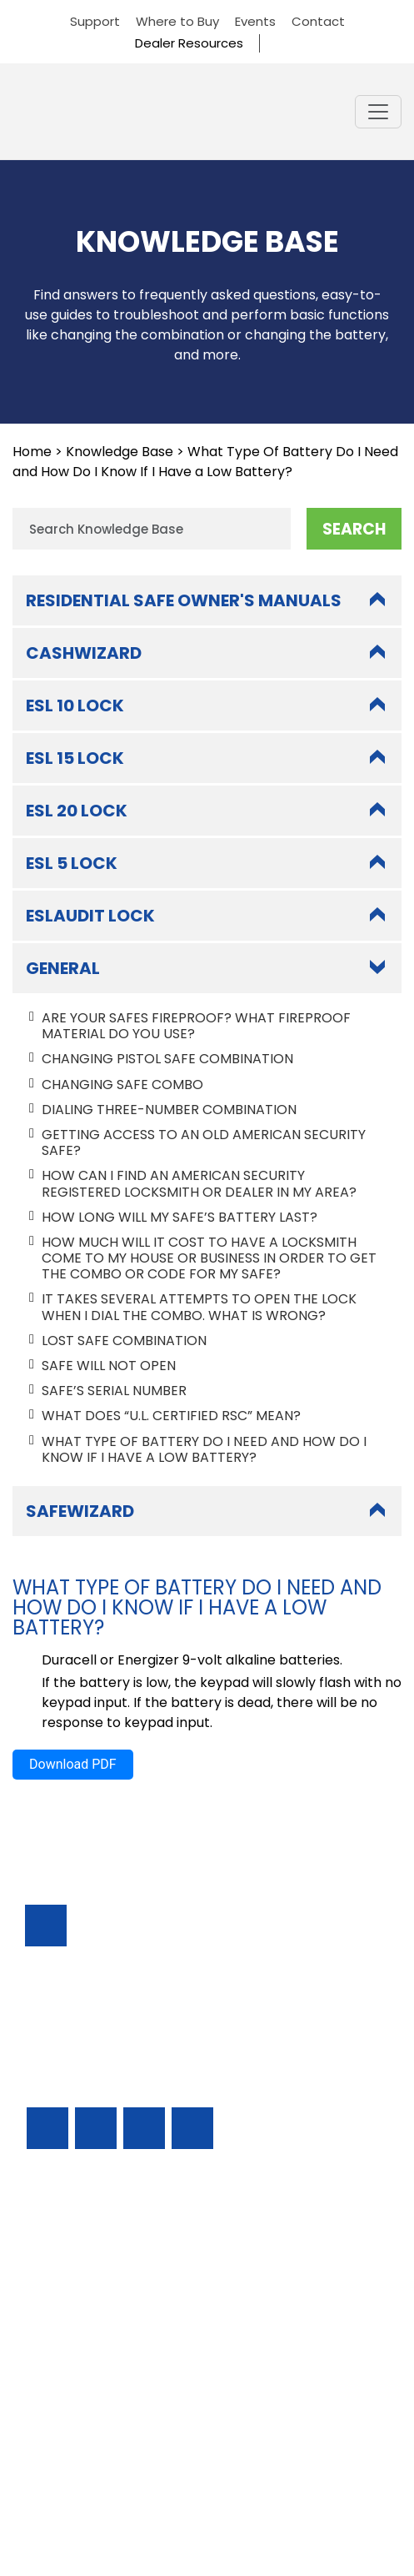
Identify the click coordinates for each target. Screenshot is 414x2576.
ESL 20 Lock (76, 810)
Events (255, 21)
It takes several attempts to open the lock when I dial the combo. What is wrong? (199, 1307)
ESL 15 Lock (75, 758)
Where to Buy (177, 21)
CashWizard (84, 653)
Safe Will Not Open (109, 1365)
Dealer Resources (189, 43)
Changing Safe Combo (122, 1084)
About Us (54, 2416)
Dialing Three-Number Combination (169, 1109)
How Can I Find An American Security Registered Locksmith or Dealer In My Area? (199, 1183)
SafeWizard (80, 1511)
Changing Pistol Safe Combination (167, 1059)
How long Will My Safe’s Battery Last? (179, 1217)
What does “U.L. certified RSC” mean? (171, 1416)
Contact (318, 21)
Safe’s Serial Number (114, 1390)
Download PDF (73, 1764)
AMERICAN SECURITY (170, 2491)
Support (95, 21)
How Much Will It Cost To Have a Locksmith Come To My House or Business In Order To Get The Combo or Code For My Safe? (209, 1258)
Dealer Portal (68, 2438)
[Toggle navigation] (378, 111)
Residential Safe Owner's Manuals (184, 600)
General (63, 968)
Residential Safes (80, 2281)
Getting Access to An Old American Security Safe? (204, 1142)
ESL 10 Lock (75, 705)
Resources (59, 2371)
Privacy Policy (207, 2506)
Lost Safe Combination (124, 1340)
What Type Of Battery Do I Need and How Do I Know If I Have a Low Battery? (204, 1449)
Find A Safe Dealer (84, 2303)
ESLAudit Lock (90, 915)
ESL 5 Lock (71, 863)
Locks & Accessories (91, 2326)
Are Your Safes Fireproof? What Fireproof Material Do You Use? (196, 1026)
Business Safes (72, 2236)
